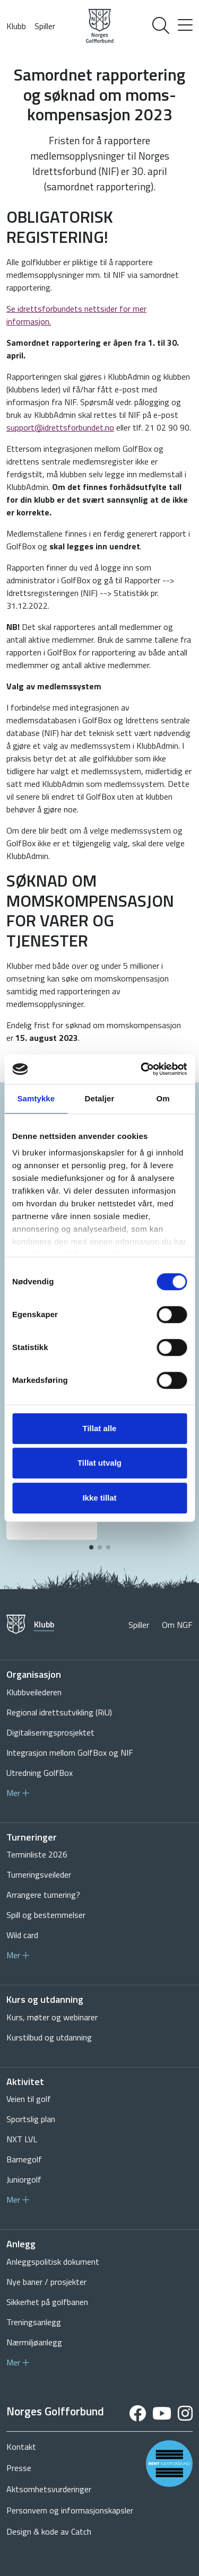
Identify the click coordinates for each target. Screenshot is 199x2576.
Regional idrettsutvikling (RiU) (59, 1712)
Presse (18, 2467)
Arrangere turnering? (43, 1894)
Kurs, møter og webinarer (52, 2017)
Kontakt (21, 2446)
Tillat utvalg (99, 1462)
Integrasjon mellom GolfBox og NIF (69, 1752)
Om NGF (177, 1624)
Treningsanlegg (33, 2322)
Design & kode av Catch (48, 2531)
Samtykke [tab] (36, 1098)
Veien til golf (28, 2098)
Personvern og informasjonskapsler (69, 2510)
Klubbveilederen (34, 1692)
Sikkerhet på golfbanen (47, 2301)
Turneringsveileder (38, 1874)
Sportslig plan (30, 2119)
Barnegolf (24, 2159)
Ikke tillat (99, 1497)
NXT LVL (21, 2139)
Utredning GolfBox (39, 1772)
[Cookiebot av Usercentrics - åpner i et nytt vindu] (142, 1069)
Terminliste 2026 (36, 1854)
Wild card (22, 1935)
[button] (91, 1547)
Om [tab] (163, 1098)
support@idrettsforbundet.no (60, 427)
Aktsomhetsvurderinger (48, 2489)
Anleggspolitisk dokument (52, 2261)
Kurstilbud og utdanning (49, 2037)
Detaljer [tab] (100, 1098)
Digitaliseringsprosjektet (50, 1732)
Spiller (44, 26)
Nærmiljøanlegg (34, 2342)
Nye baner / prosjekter (46, 2281)
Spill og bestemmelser (45, 1914)
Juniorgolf (23, 2179)
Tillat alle (100, 1428)
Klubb (16, 26)
